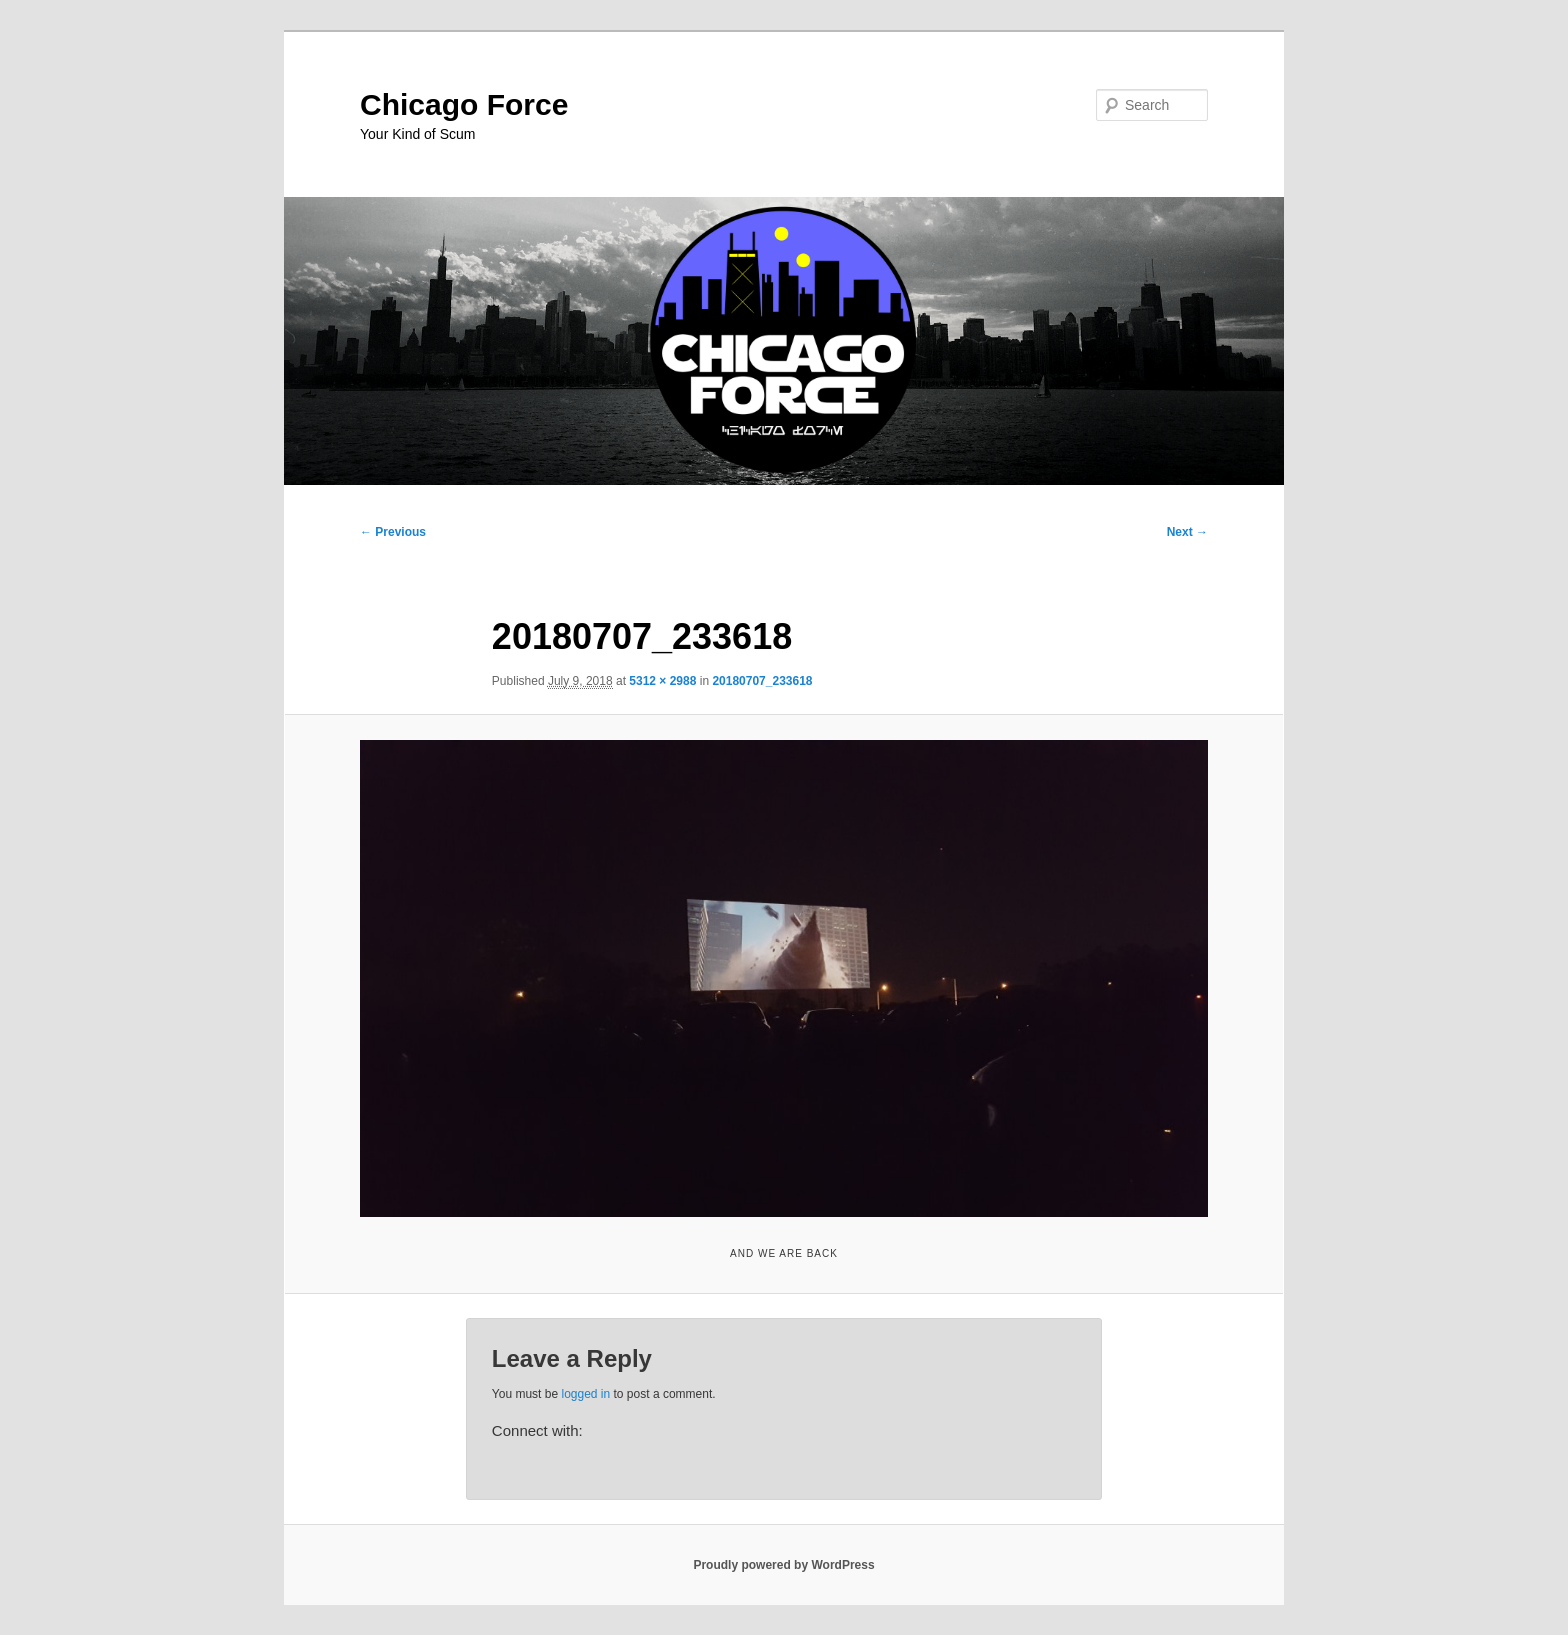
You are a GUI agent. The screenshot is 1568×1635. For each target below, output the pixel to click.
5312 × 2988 (662, 681)
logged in (585, 1394)
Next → (1187, 532)
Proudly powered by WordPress (783, 1565)
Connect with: (537, 1430)
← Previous (393, 532)
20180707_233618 (762, 681)
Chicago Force (464, 104)
